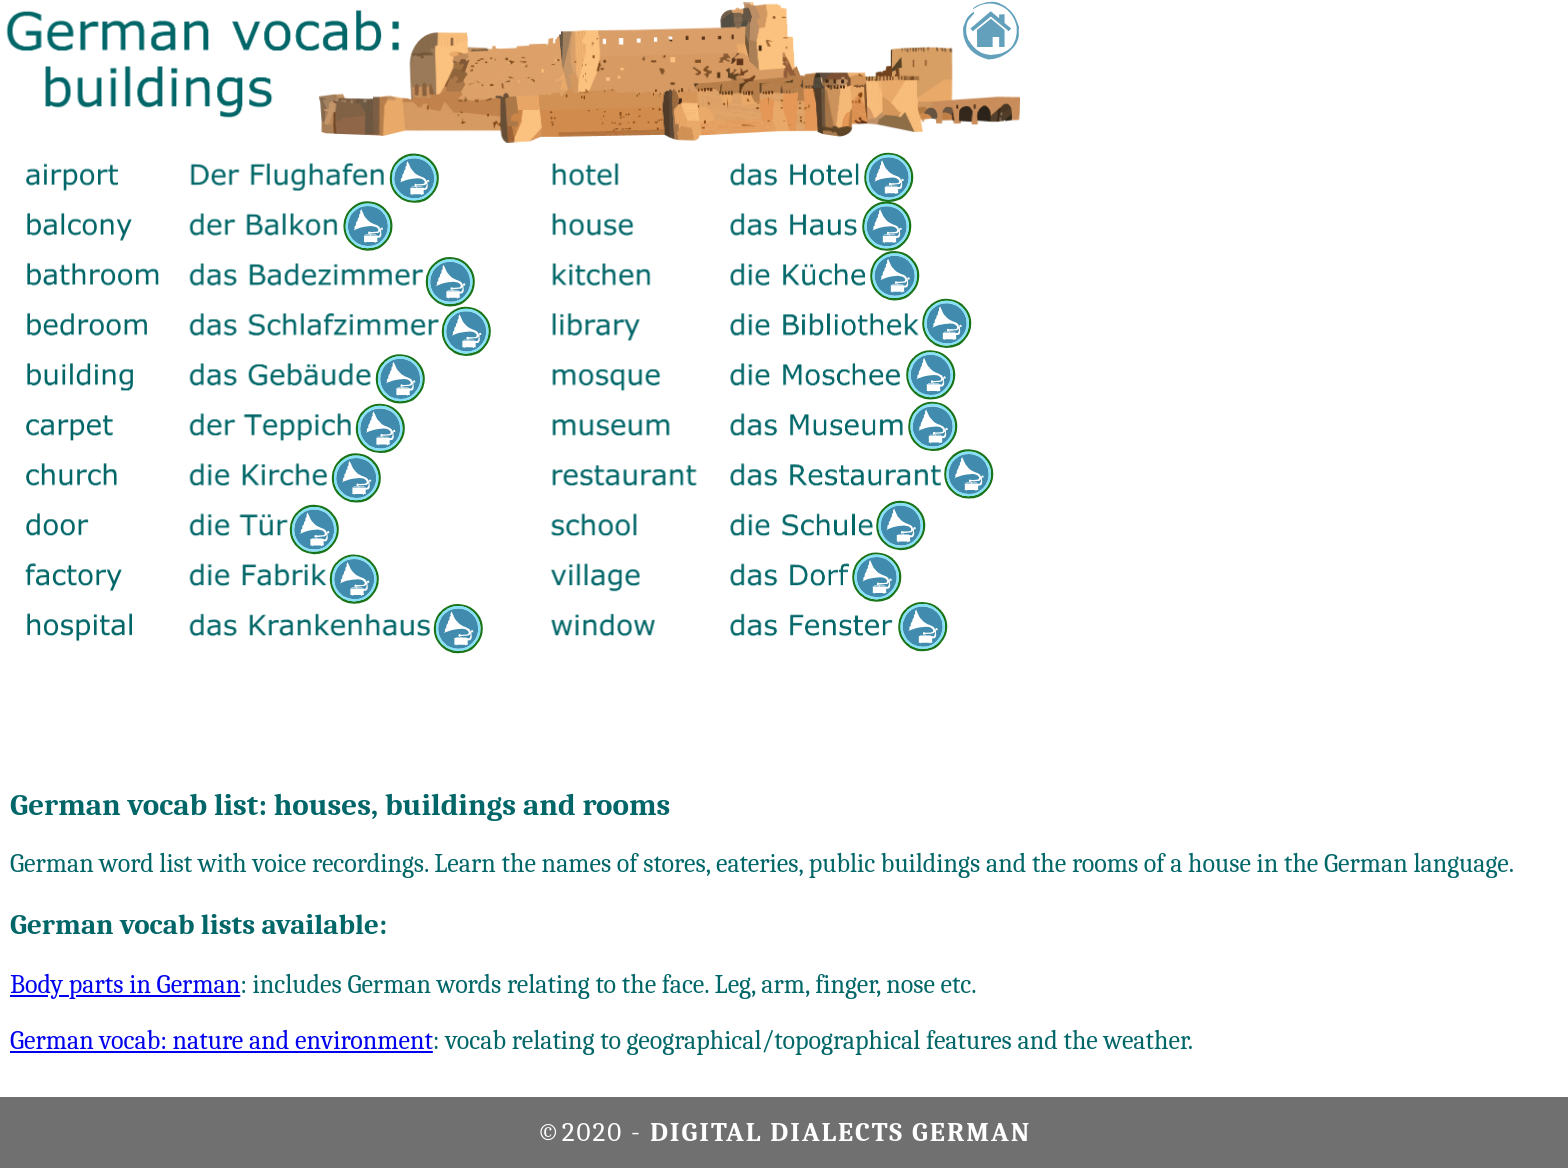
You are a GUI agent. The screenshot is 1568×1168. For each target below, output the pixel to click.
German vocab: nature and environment (221, 1041)
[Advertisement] (1481, 300)
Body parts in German (125, 985)
